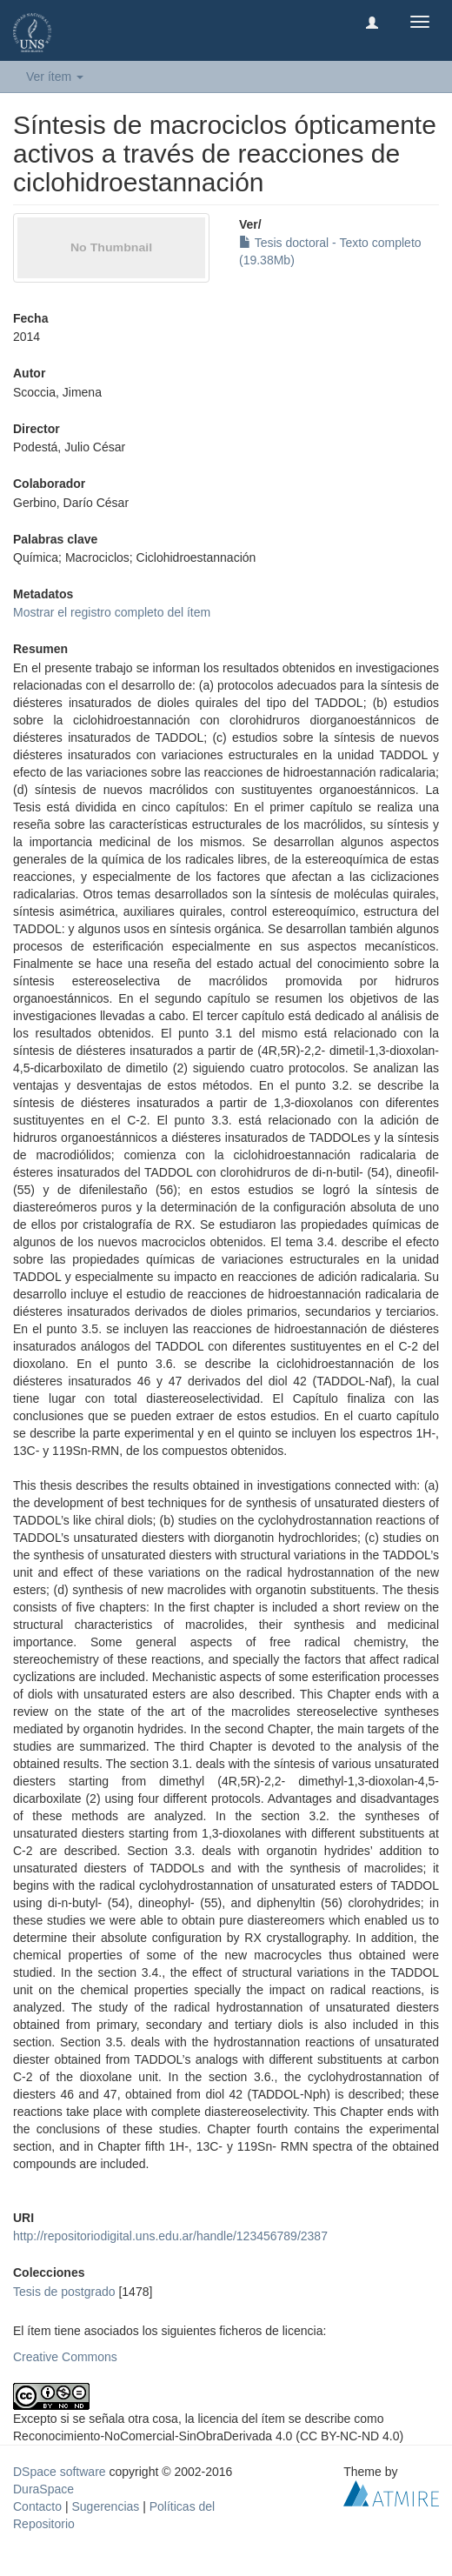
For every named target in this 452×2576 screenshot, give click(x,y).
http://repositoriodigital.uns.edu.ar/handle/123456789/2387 (170, 2236)
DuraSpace (43, 2489)
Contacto (37, 2506)
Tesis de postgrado (64, 2292)
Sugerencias (105, 2506)
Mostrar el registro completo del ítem (111, 612)
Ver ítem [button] (54, 76)
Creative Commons (65, 2357)
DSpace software (59, 2472)
